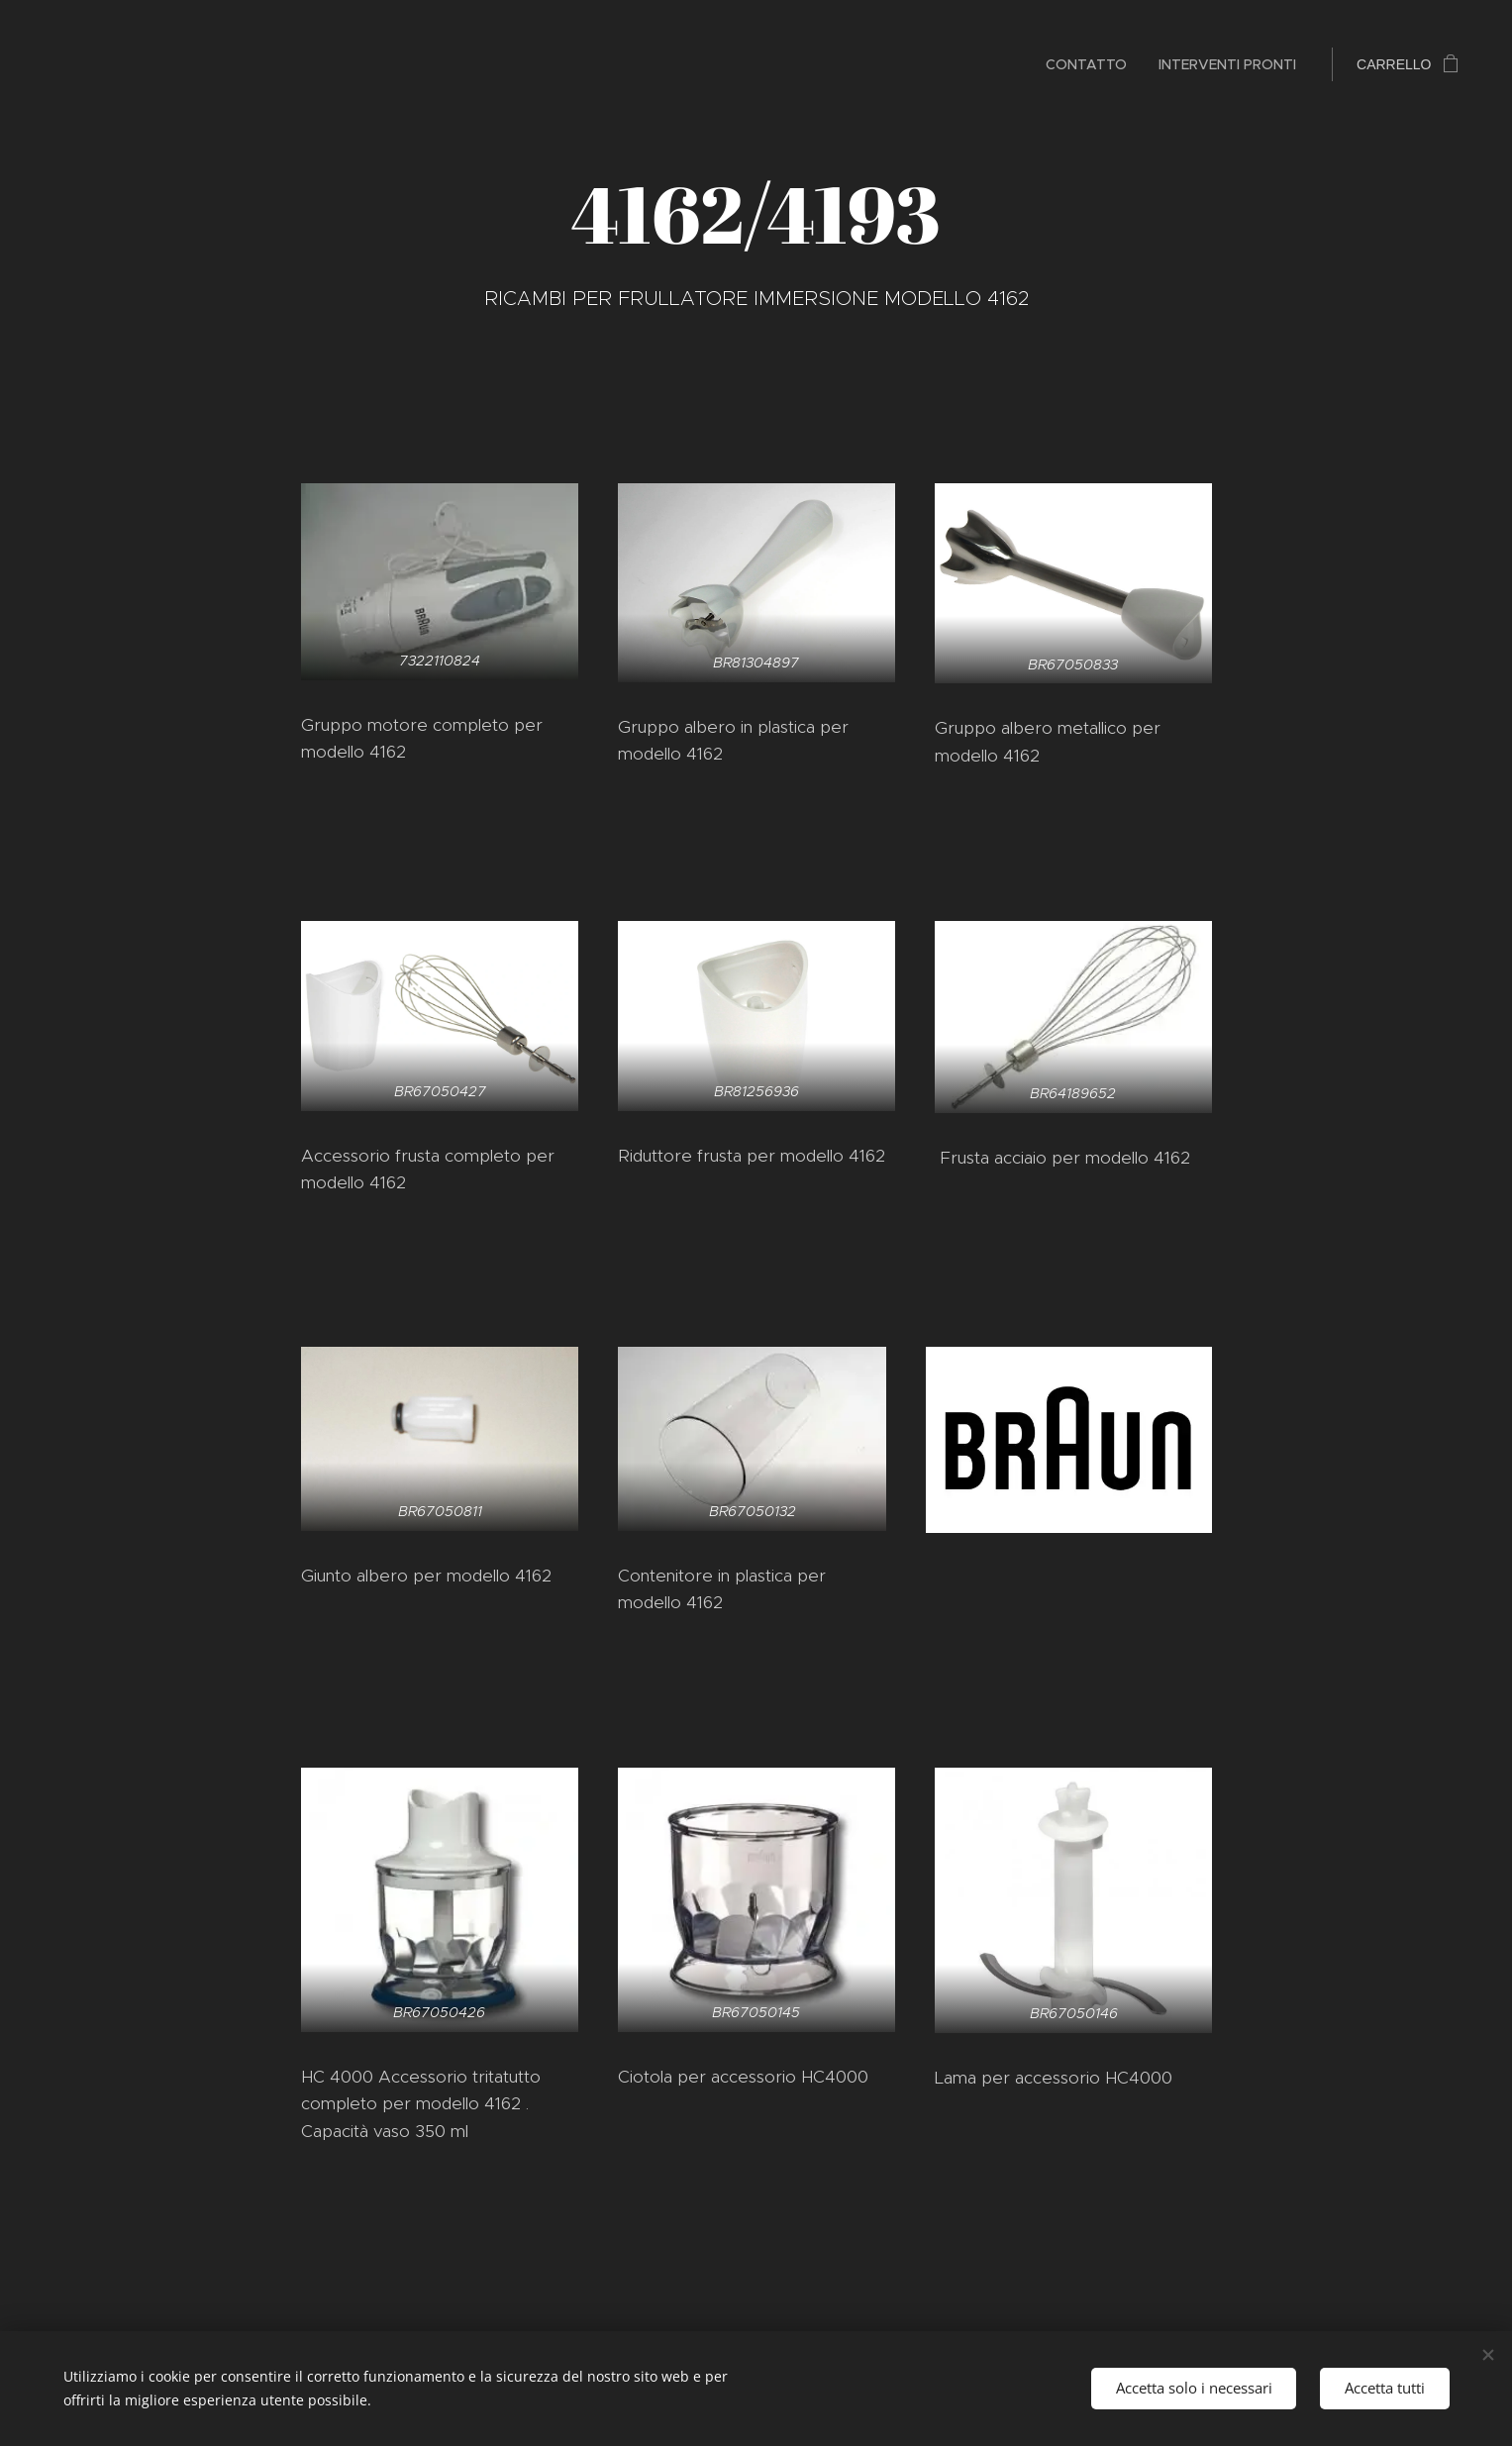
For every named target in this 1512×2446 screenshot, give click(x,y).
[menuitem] (1092, 64)
